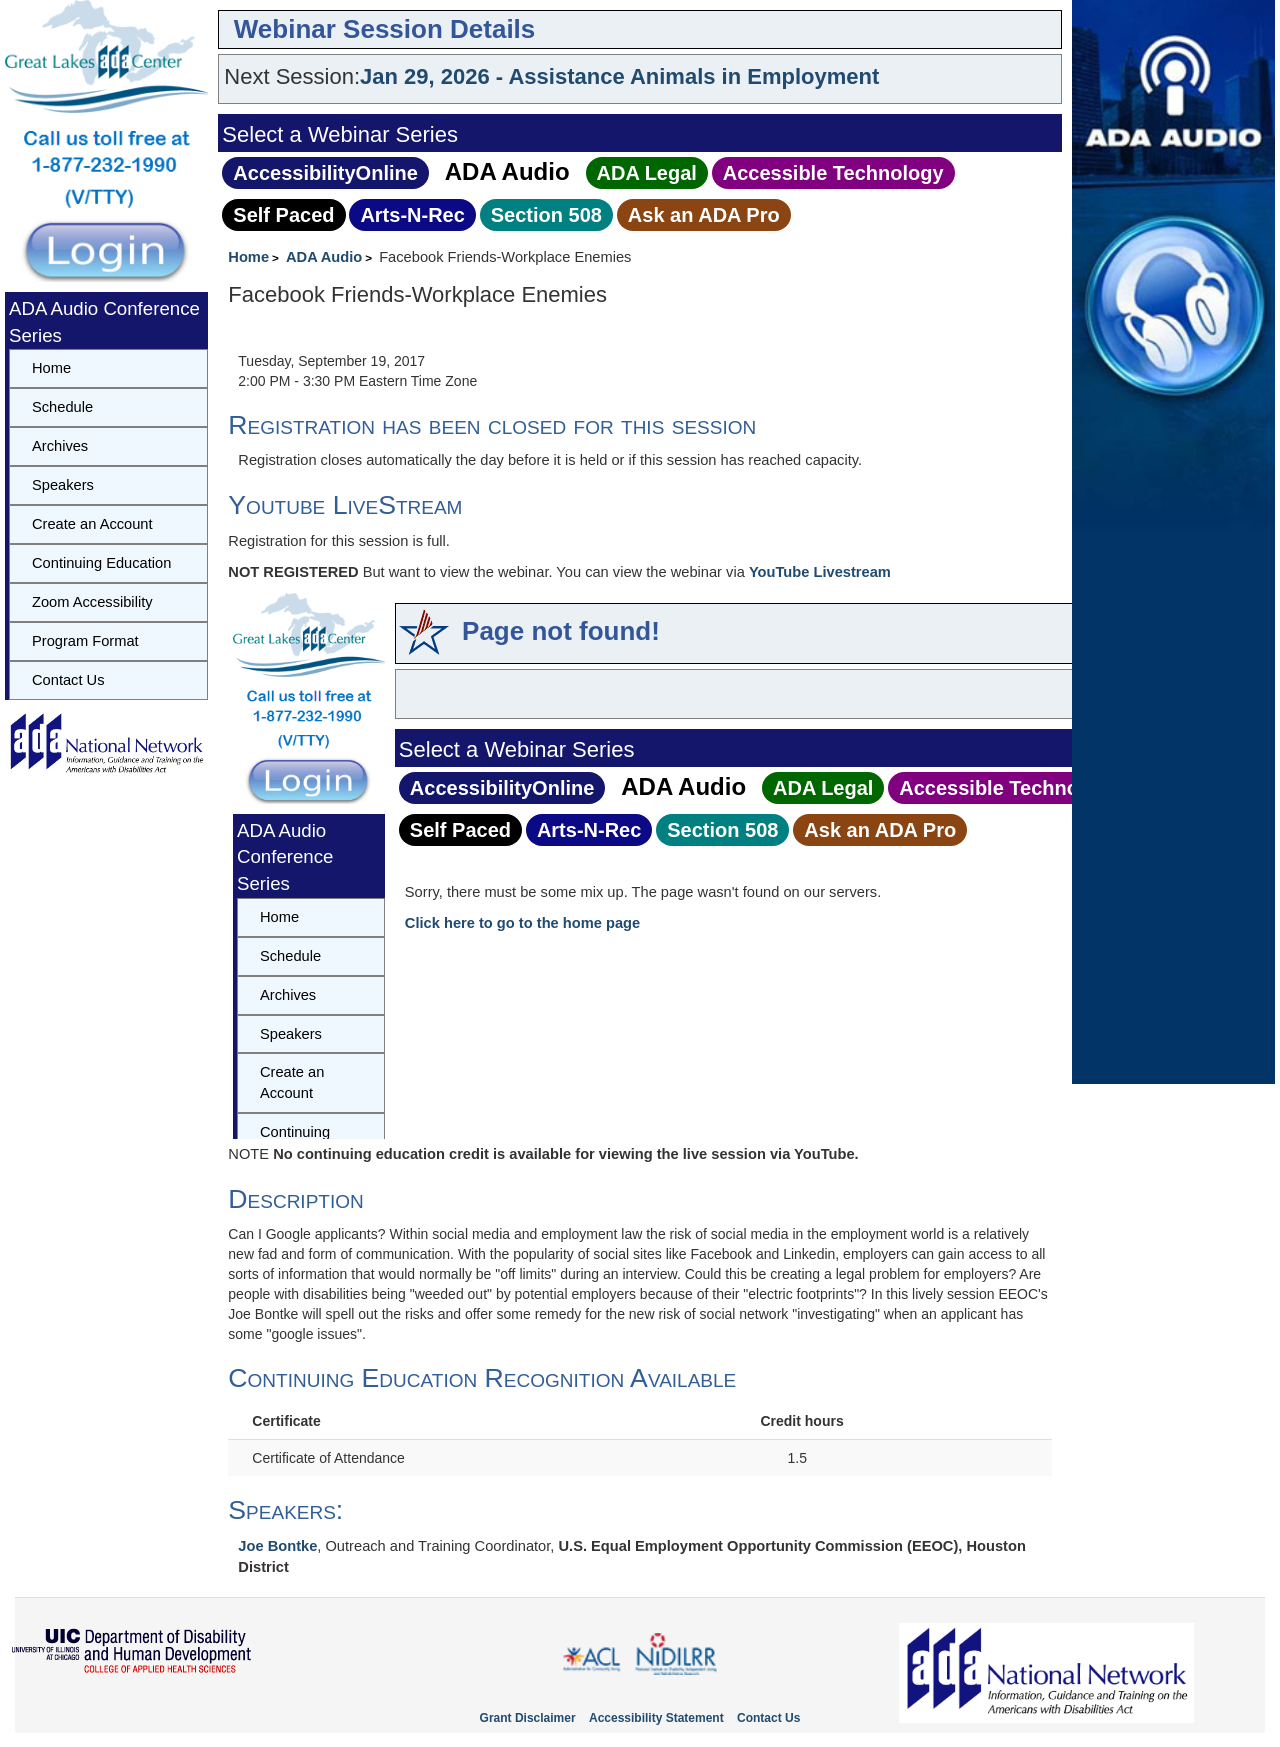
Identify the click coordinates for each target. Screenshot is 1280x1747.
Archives (60, 446)
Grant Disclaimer (528, 1718)
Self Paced (283, 215)
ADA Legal (647, 173)
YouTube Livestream (820, 572)
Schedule (62, 407)
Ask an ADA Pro (704, 215)
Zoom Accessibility (92, 602)
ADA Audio (507, 171)
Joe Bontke (277, 1546)
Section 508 (546, 215)
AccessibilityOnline (325, 173)
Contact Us (68, 680)
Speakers (63, 485)
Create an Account (92, 524)
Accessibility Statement (656, 1718)
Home (248, 257)
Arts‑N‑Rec (412, 215)
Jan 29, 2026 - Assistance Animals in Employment (619, 76)
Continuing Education (101, 563)
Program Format (85, 641)
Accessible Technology (833, 173)
